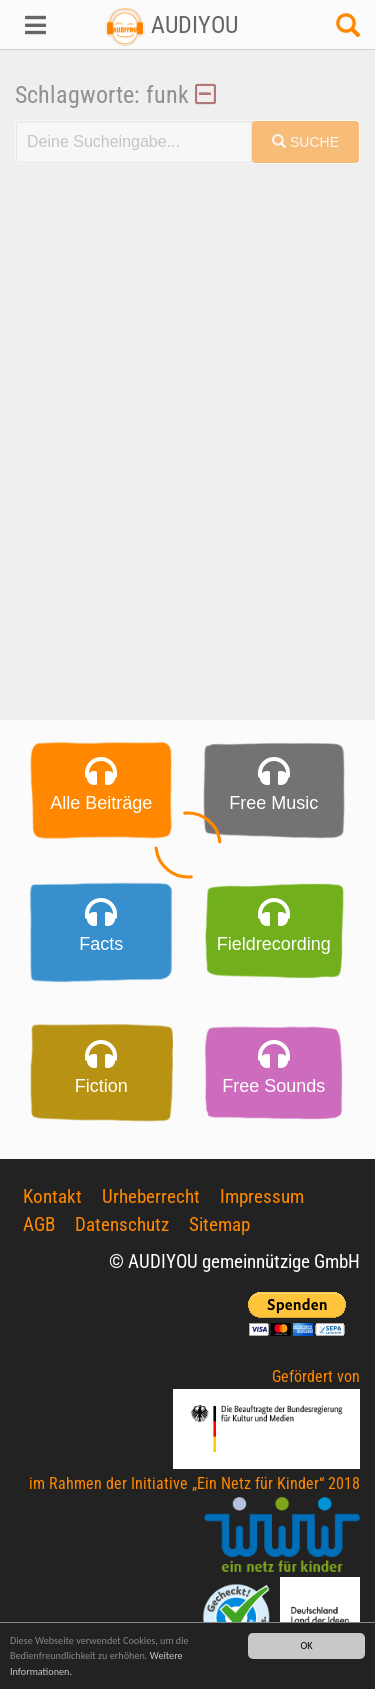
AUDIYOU (171, 25)
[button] (31, 25)
